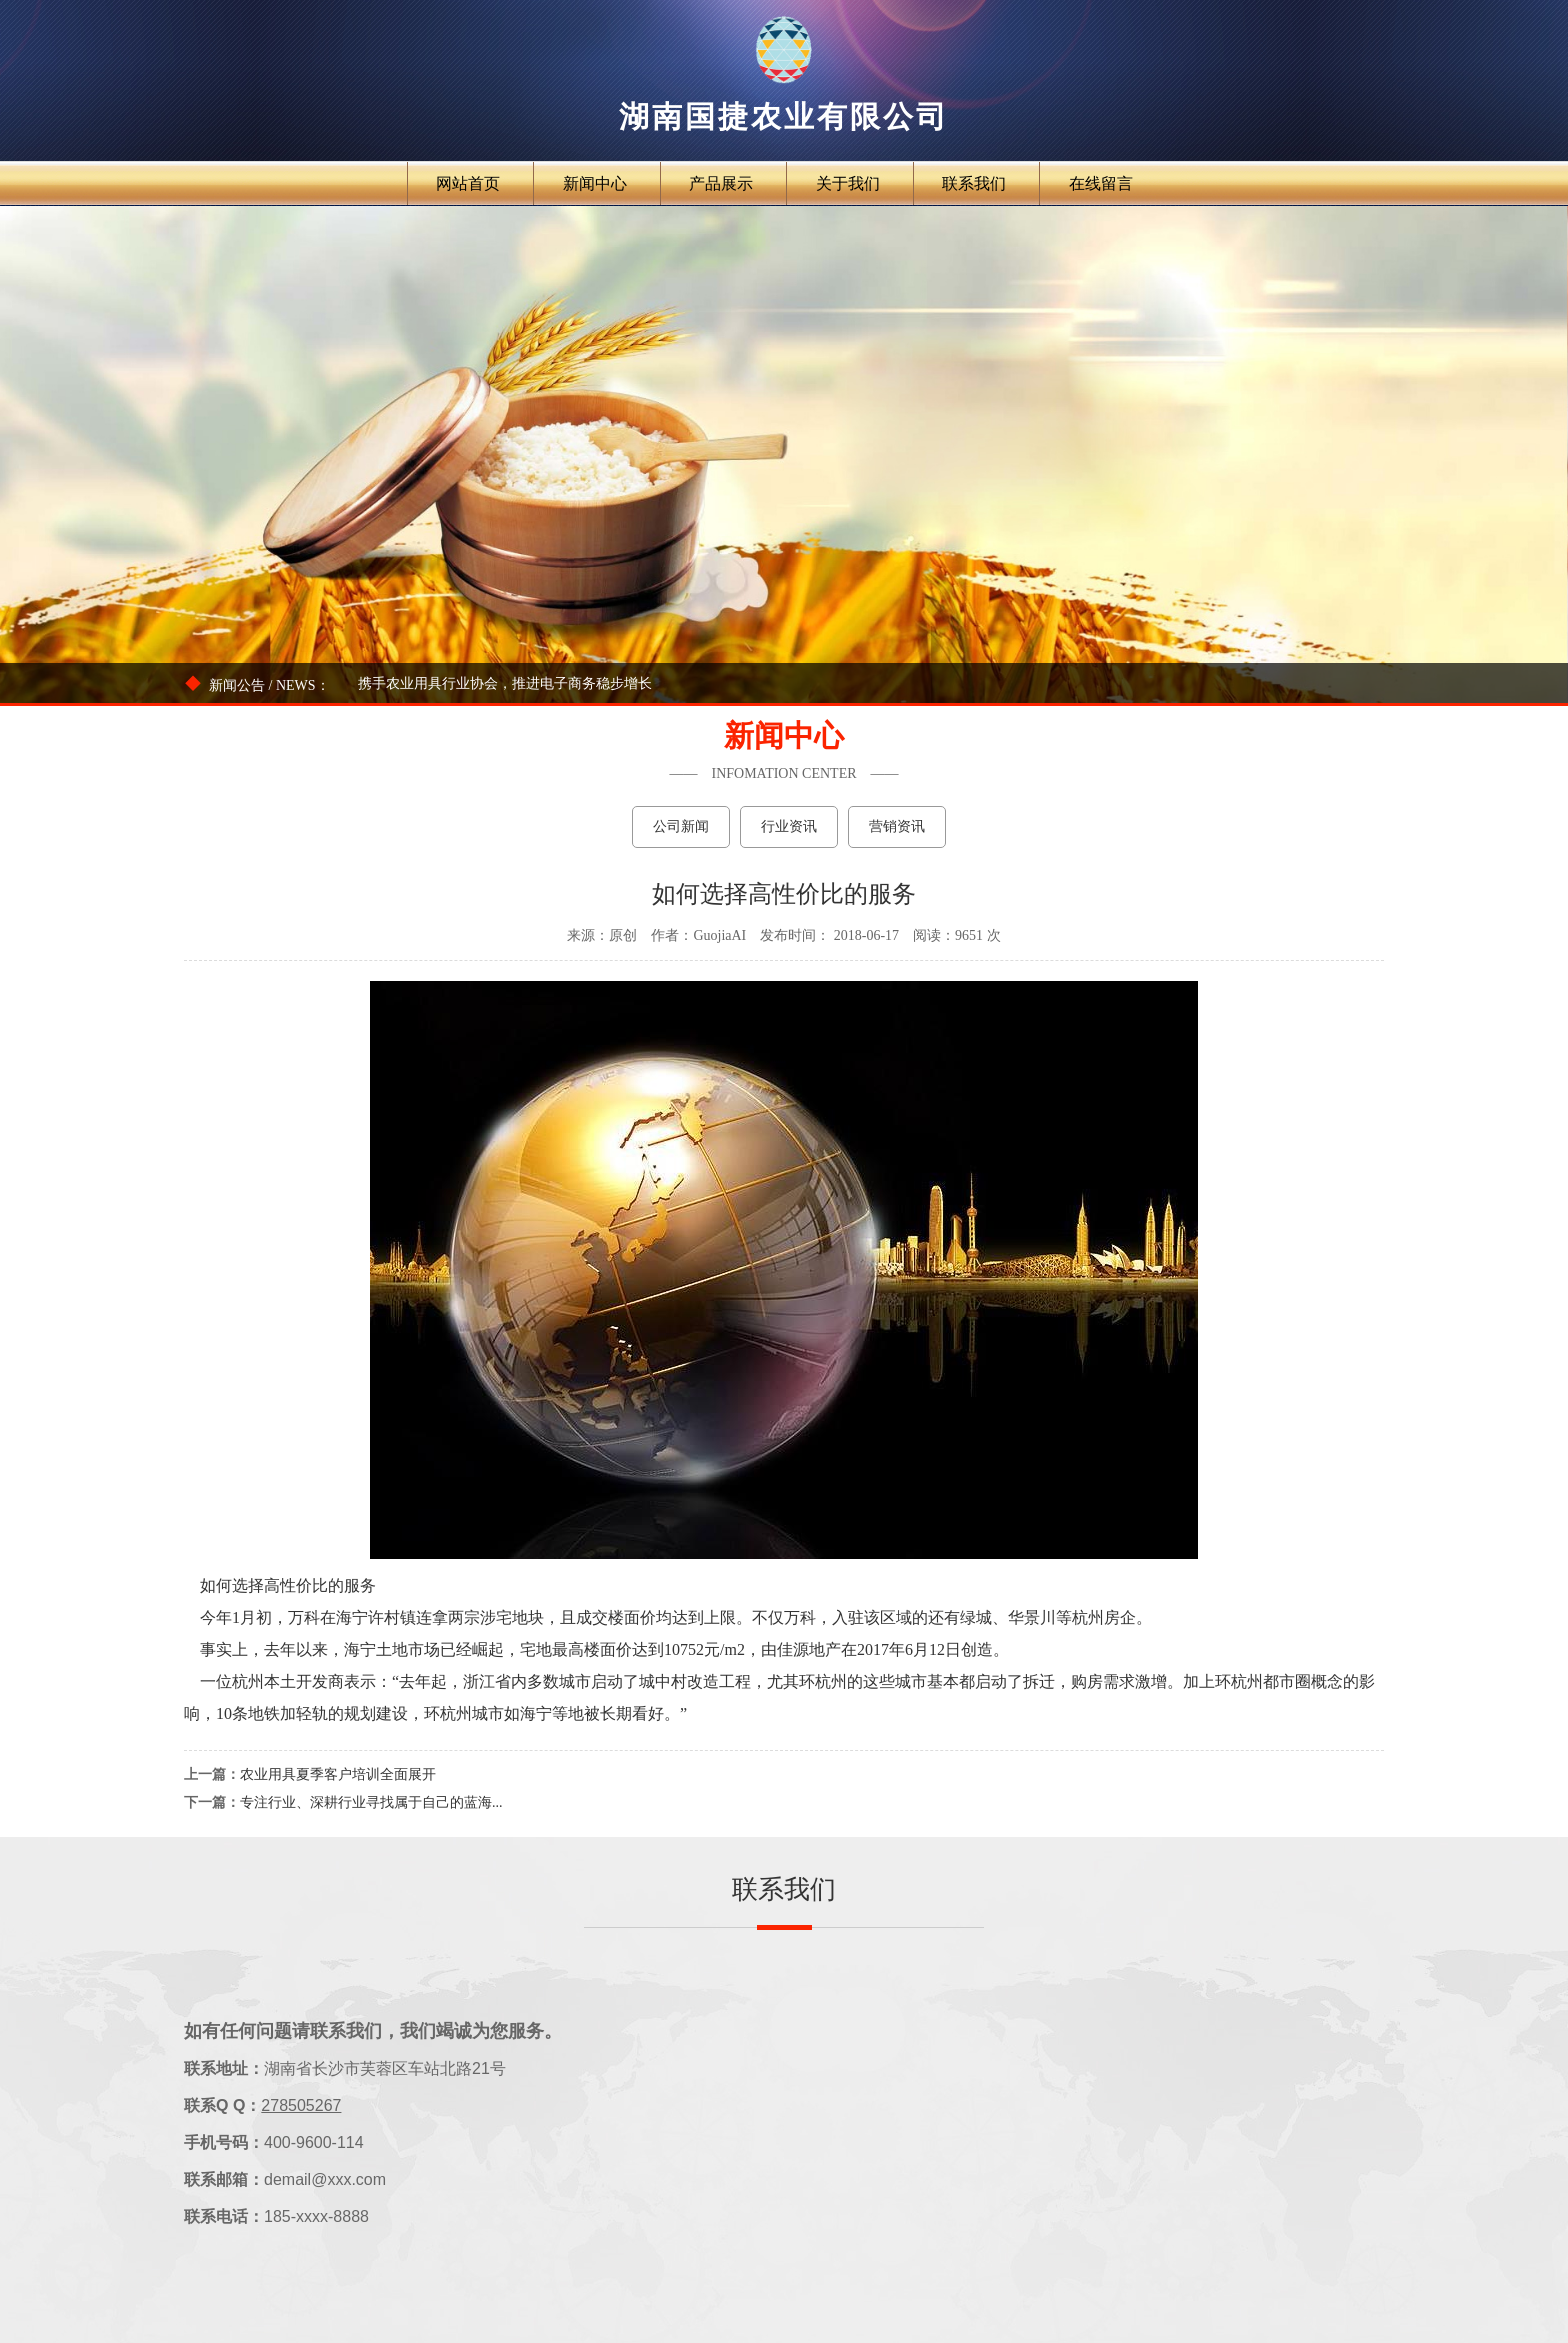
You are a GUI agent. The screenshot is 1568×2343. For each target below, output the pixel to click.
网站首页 (468, 183)
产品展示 (721, 183)
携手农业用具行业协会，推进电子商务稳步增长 (505, 683)
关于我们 (848, 183)
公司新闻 (681, 826)
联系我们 (974, 183)
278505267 (301, 2105)
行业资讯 (789, 826)
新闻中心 (595, 183)
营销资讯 (897, 826)
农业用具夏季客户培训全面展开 (338, 1774)
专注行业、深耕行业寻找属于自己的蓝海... (371, 1802)
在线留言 (1101, 183)
